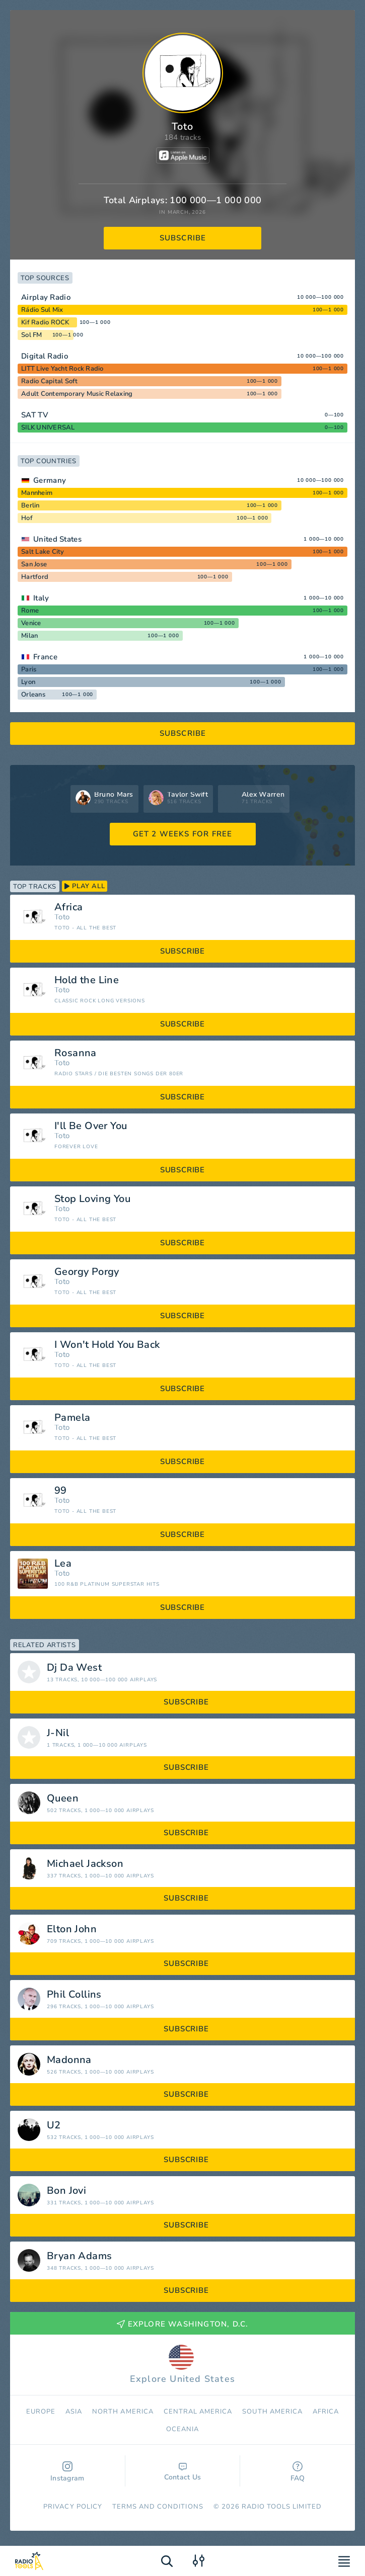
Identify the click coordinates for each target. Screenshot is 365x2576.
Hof (27, 518)
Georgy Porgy (86, 1272)
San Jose (34, 564)
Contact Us (182, 2472)
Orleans (33, 694)
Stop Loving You (92, 1199)
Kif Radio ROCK (45, 322)
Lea (62, 1564)
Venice (31, 623)
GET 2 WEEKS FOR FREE (183, 834)
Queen (63, 1798)
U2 (54, 2125)
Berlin (30, 505)
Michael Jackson (85, 1864)
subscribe (183, 238)
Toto (61, 917)
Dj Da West (74, 1668)
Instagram (67, 2472)
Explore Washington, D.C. (183, 2324)
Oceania (182, 2429)
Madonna (69, 2060)
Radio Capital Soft (49, 381)
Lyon (28, 681)
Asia (73, 2411)
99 (60, 1491)
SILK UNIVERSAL (48, 427)
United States (57, 539)
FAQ (297, 2472)
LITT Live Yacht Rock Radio (62, 368)
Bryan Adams (79, 2256)
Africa (68, 907)
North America (123, 2411)
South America (272, 2411)
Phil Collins (74, 1995)
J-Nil (58, 1733)
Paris (28, 669)
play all (84, 886)
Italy (41, 598)
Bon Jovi (66, 2191)
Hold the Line (86, 980)
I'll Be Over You (90, 1126)
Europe (40, 2411)
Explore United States (182, 2365)
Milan (29, 635)
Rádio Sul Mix (42, 309)
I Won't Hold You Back (107, 1345)
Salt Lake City (42, 551)
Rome (30, 610)
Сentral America (198, 2411)
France (45, 657)
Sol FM (31, 334)
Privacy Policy (72, 2506)
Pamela (72, 1418)
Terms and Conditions (157, 2506)
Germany (49, 480)
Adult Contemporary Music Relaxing (76, 393)
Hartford (34, 576)
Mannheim (36, 492)
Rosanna (75, 1053)
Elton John (72, 1929)
